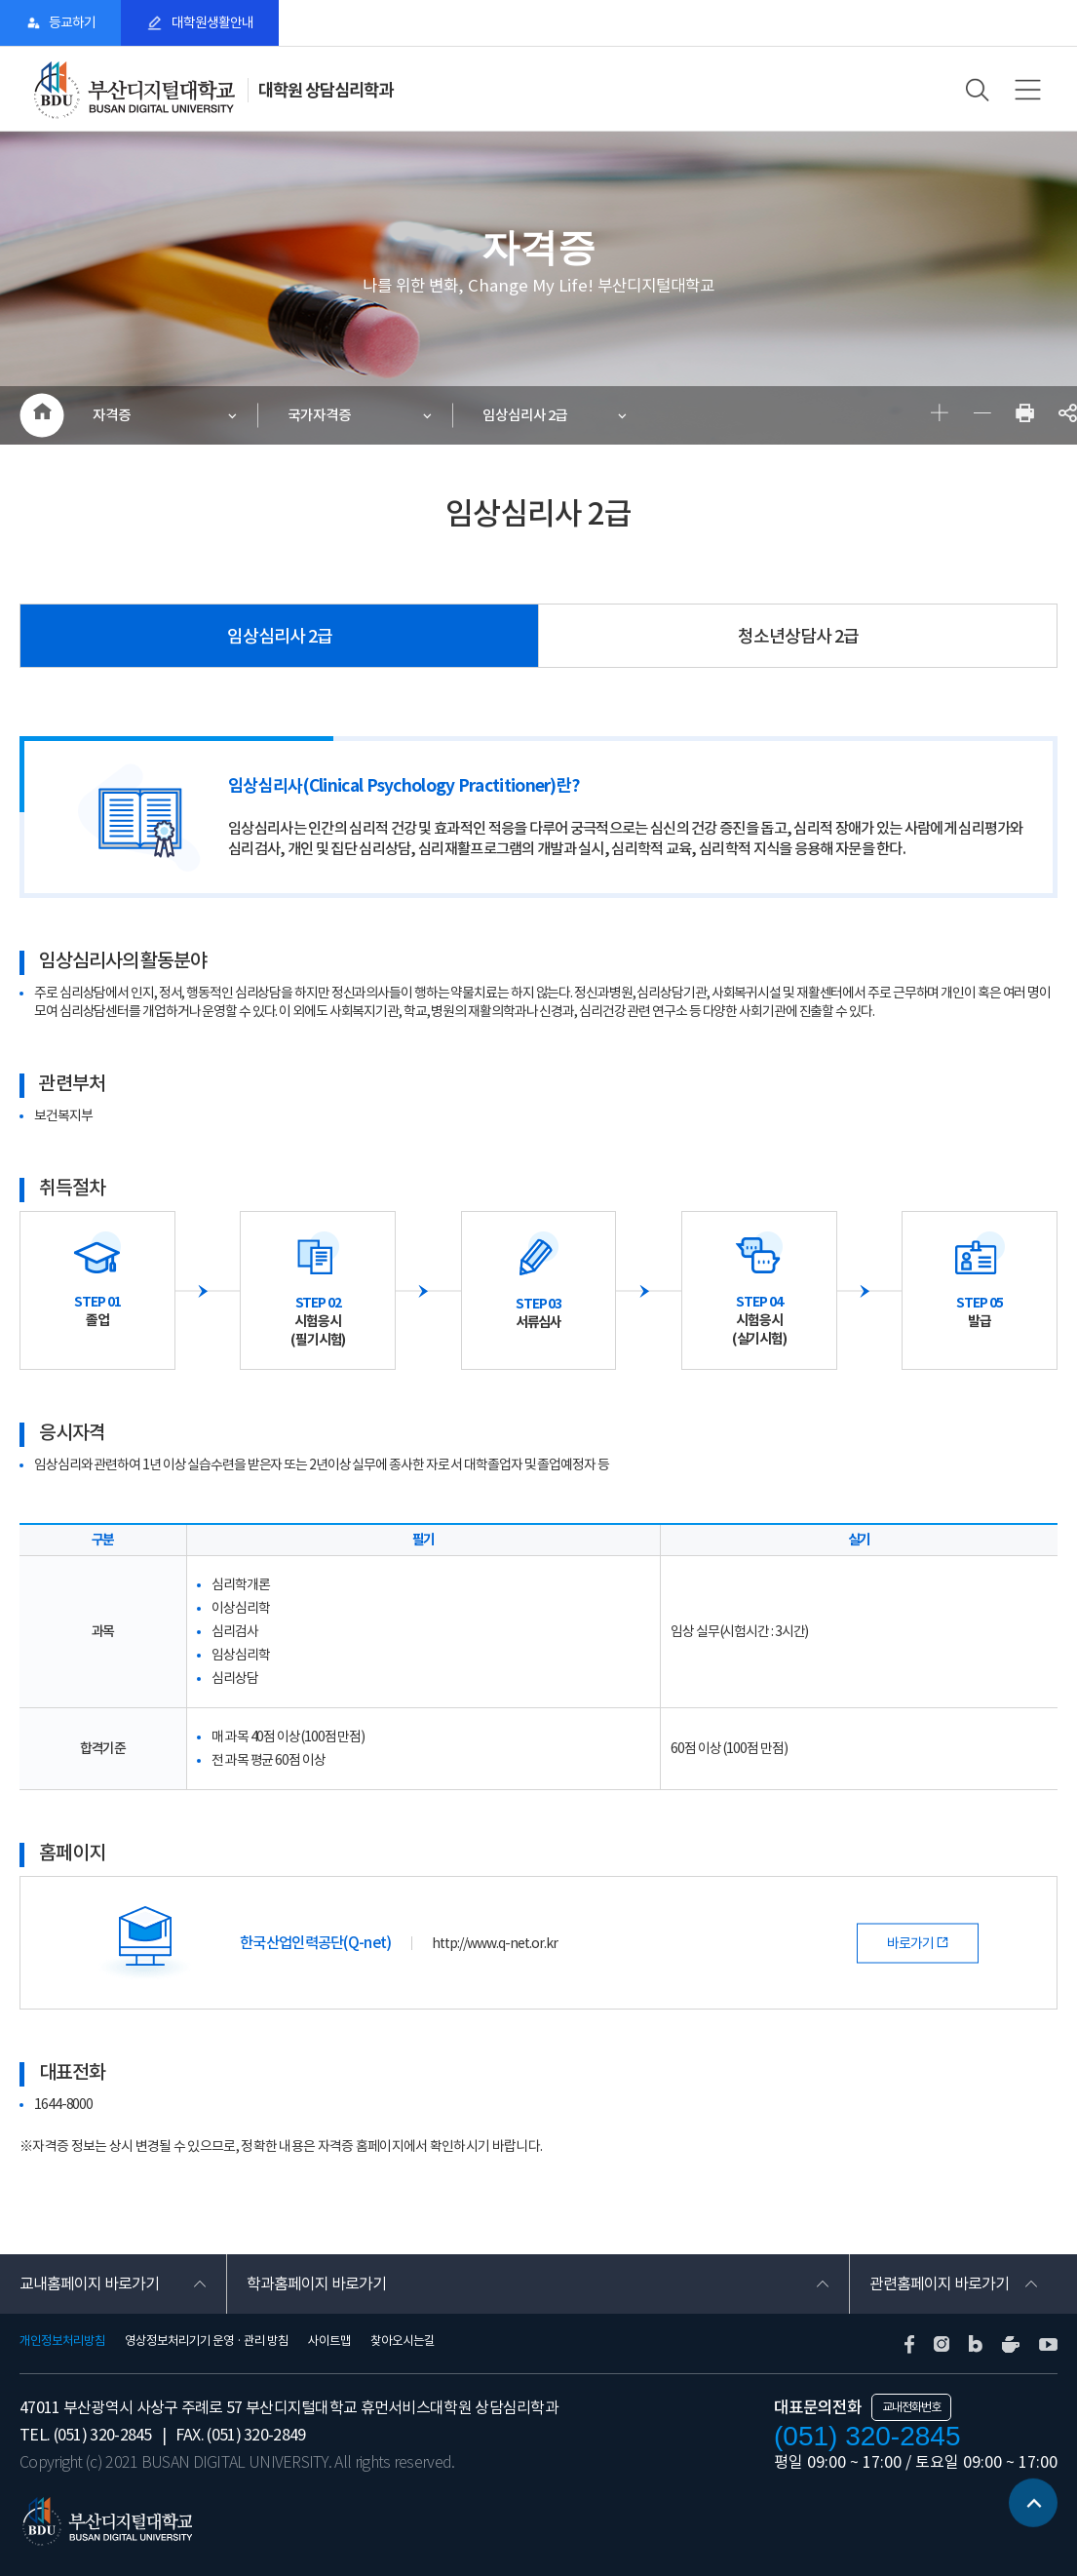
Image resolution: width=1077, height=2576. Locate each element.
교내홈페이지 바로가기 (89, 2283)
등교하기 (72, 22)
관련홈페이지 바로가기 (939, 2283)
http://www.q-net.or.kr (495, 1943)
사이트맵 (329, 2341)
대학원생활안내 (211, 22)
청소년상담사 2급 (798, 636)
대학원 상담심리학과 (325, 90)
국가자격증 (319, 415)
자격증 (112, 415)
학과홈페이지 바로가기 (316, 2283)
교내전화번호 (911, 2407)
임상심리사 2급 (524, 415)
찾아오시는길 (402, 2341)
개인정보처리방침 (62, 2341)
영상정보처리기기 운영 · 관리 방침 (206, 2341)
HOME (41, 415)
